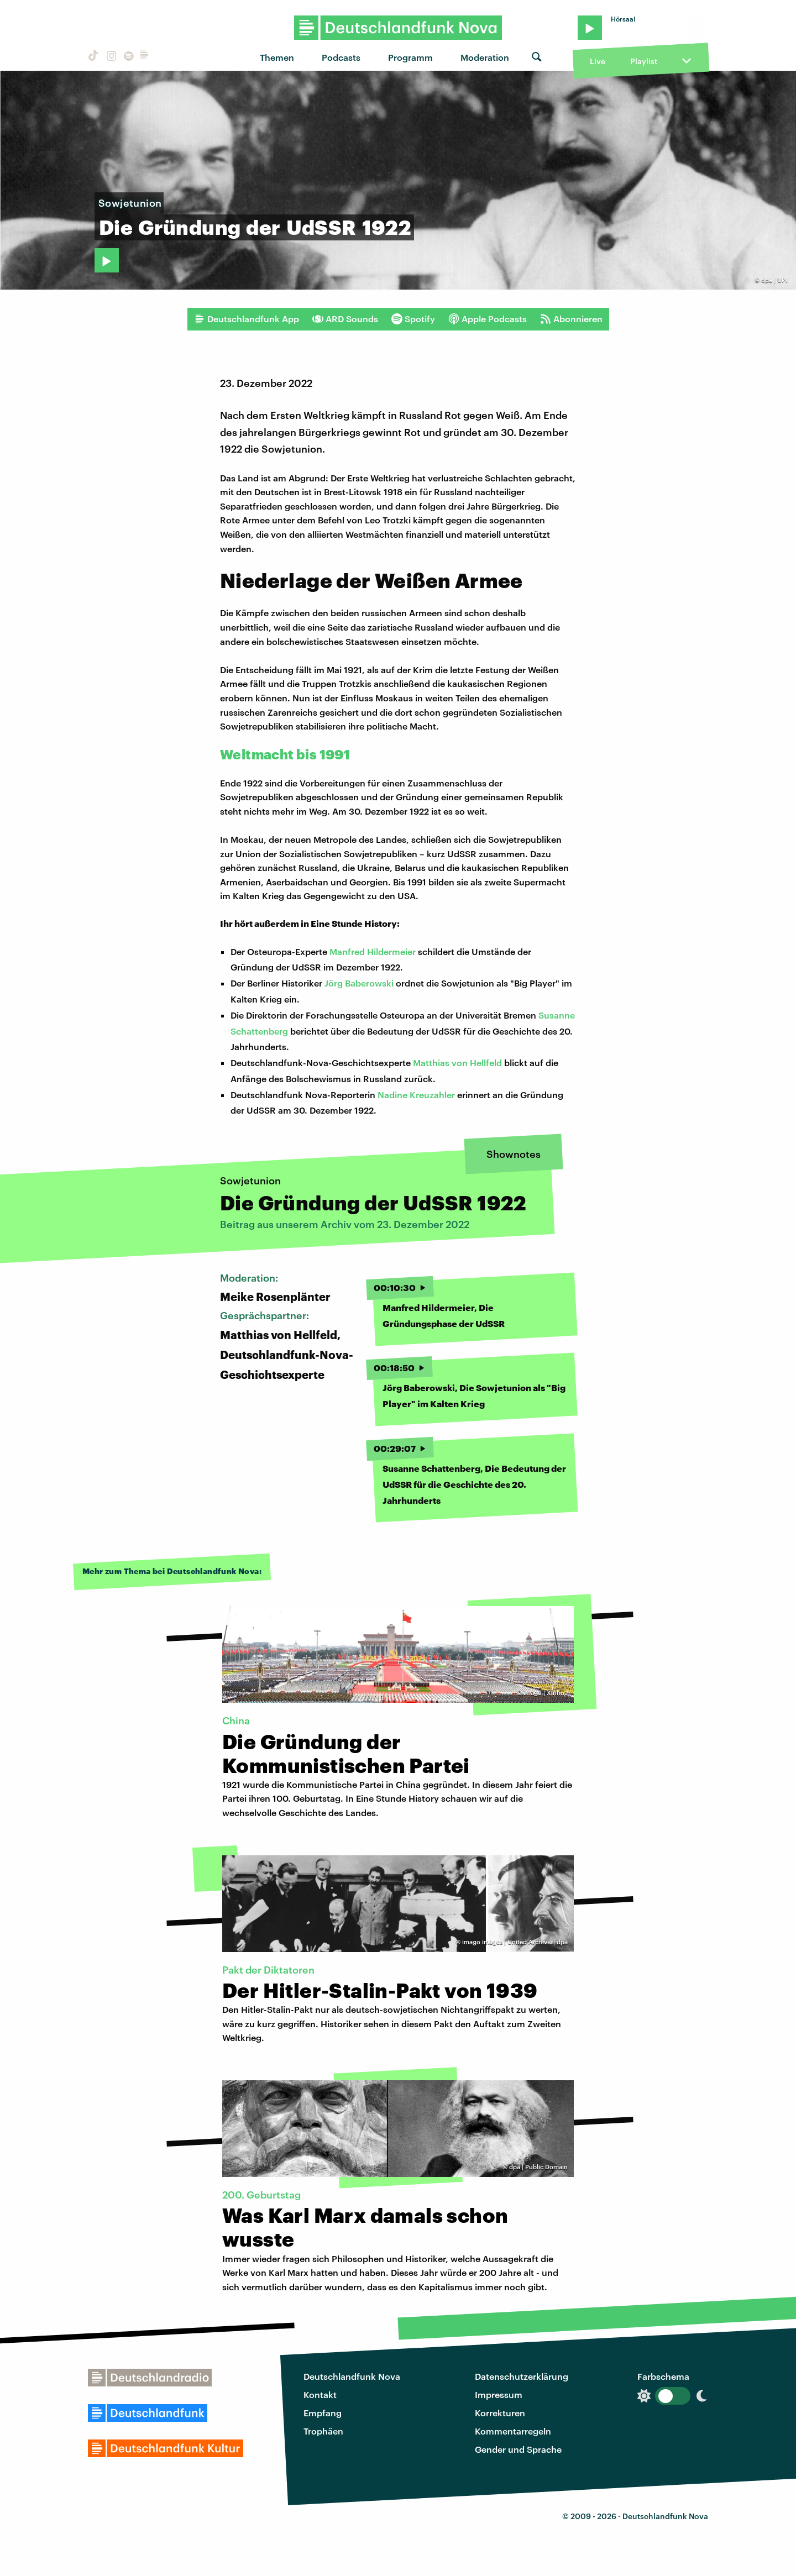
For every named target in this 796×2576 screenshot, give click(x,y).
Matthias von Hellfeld (457, 1062)
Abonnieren (571, 318)
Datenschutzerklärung (521, 2376)
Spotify (413, 318)
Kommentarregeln (513, 2431)
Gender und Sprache (518, 2449)
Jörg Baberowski (360, 983)
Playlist (643, 61)
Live (597, 61)
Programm (410, 57)
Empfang (322, 2412)
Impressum (498, 2394)
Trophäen (323, 2431)
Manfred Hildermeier (372, 951)
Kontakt (320, 2394)
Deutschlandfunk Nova (351, 2376)
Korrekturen (500, 2412)
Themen (277, 57)
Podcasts (341, 57)
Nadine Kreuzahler (416, 1094)
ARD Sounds (345, 318)
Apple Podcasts (487, 318)
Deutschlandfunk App (246, 318)
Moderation (484, 57)
